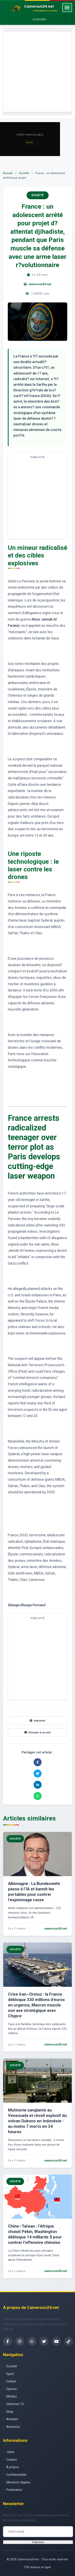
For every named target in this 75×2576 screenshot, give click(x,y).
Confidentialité (16, 2475)
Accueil (8, 173)
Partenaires (14, 2490)
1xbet (10, 2452)
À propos (12, 2467)
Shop (9, 2412)
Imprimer (37, 1720)
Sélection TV (15, 2404)
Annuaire (12, 2419)
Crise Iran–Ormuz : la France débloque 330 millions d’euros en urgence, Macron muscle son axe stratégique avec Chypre (36, 2005)
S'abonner (38, 2542)
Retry (30, 142)
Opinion (11, 2389)
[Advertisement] (37, 71)
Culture (11, 2381)
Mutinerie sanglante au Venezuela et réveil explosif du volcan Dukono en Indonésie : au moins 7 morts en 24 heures (37, 2121)
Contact (11, 2460)
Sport (10, 2374)
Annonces (13, 2427)
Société (24, 173)
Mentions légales (18, 2482)
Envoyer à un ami (37, 1732)
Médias (11, 2396)
